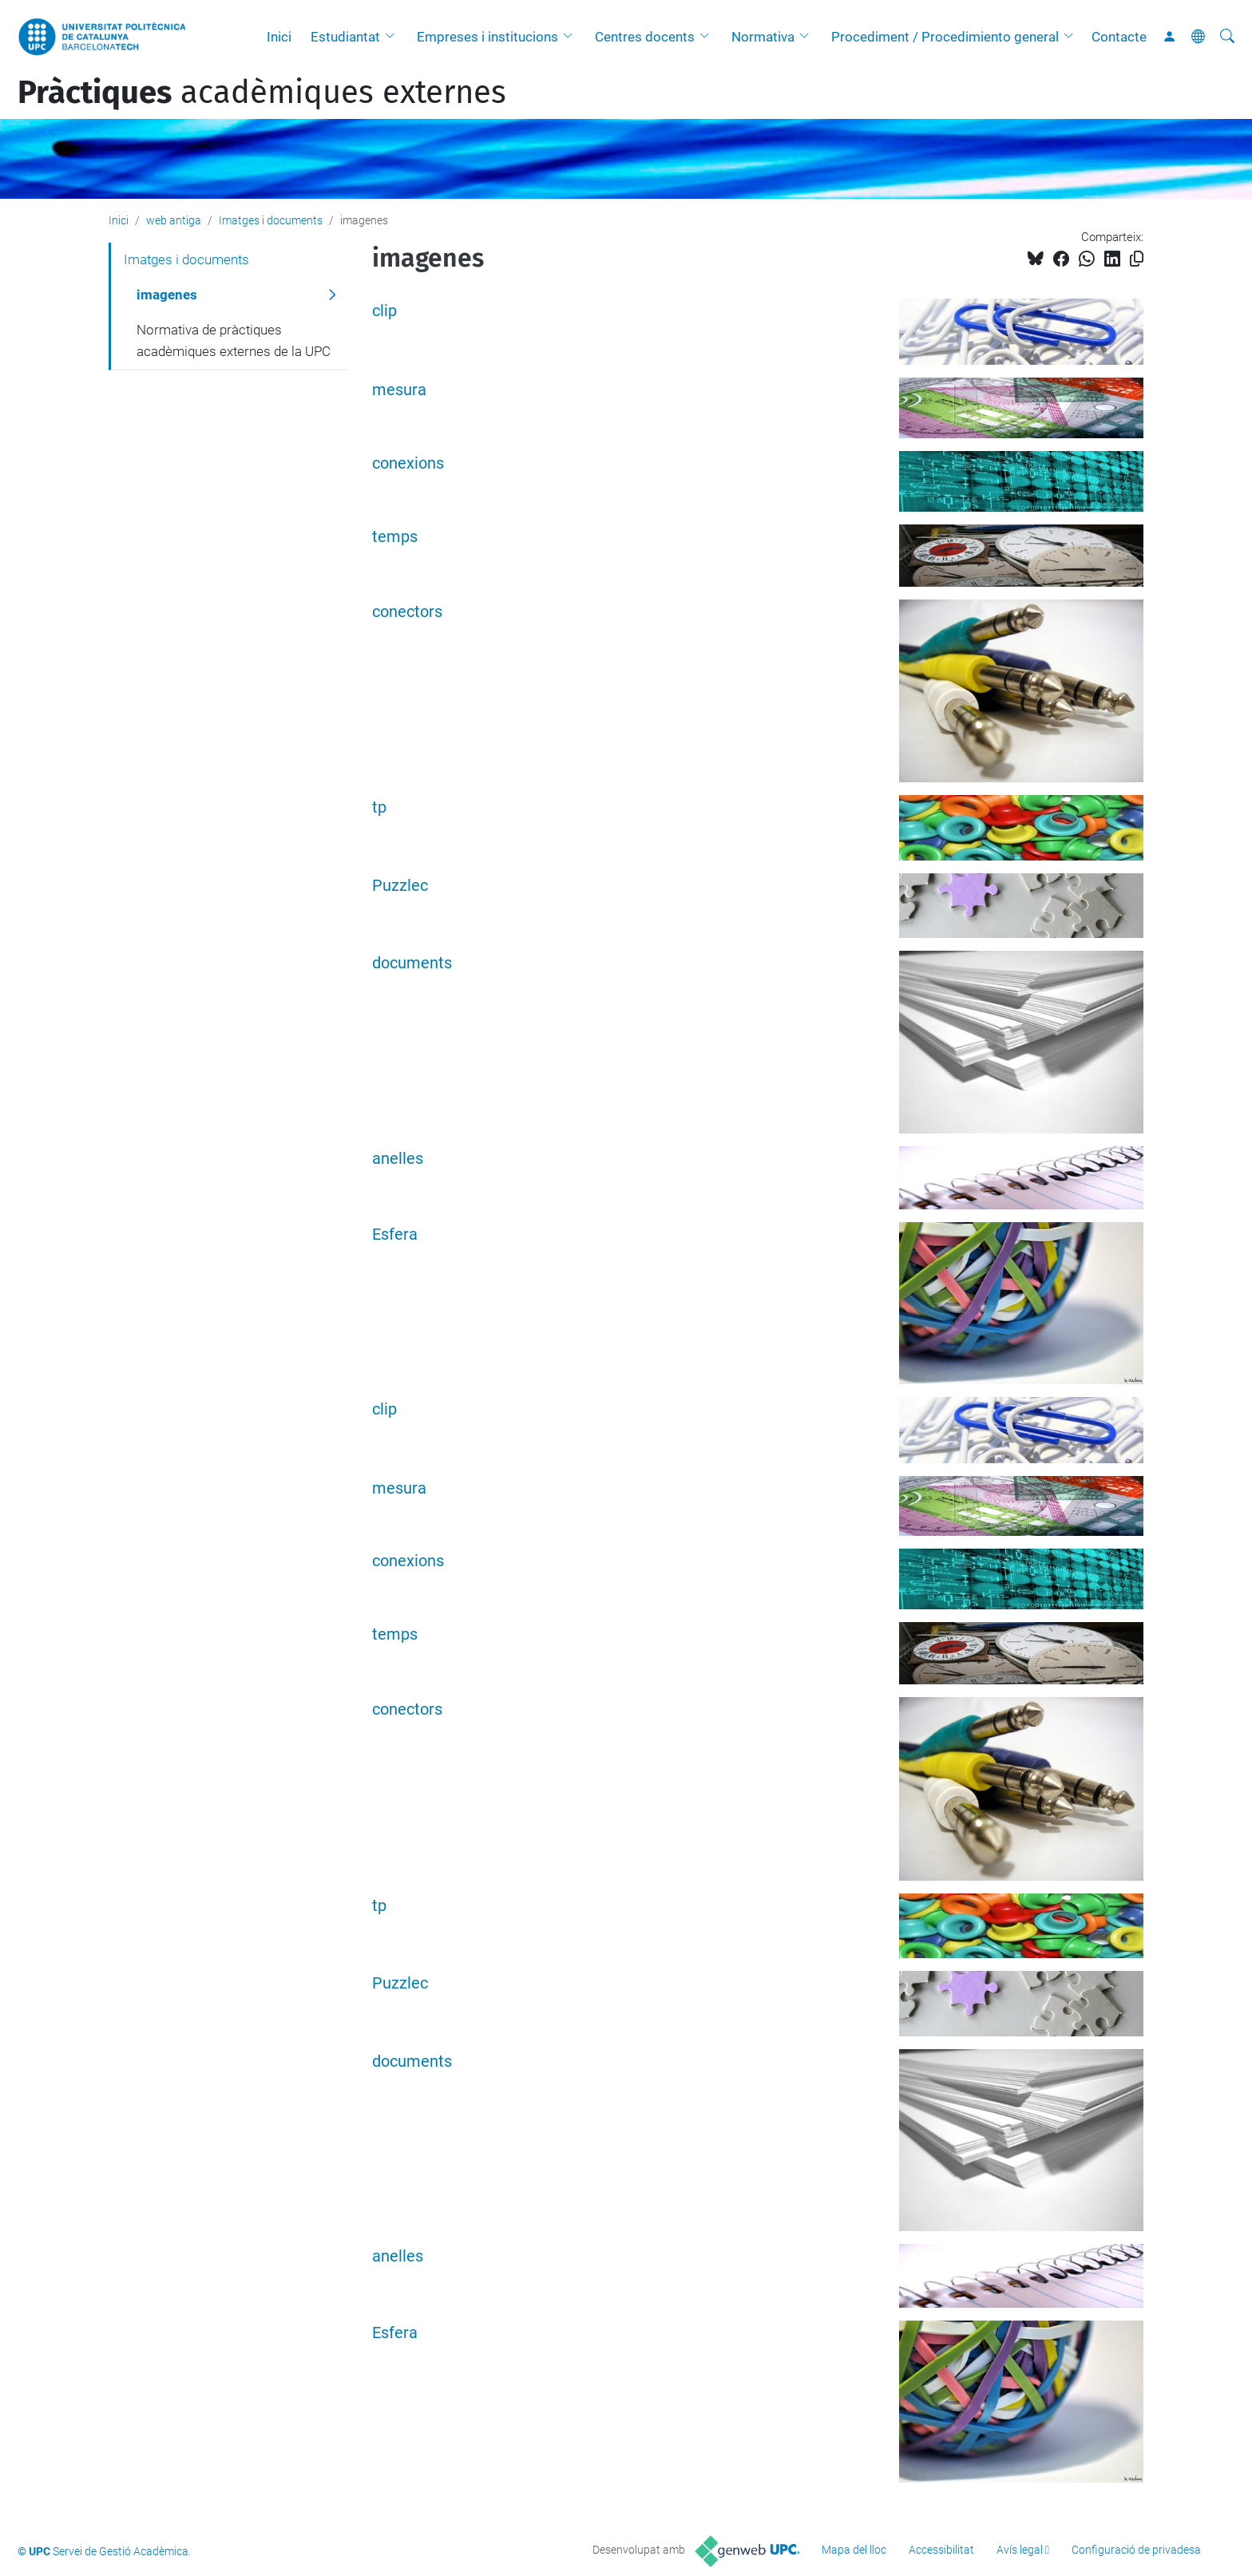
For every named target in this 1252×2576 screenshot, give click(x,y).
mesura (399, 390)
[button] (393, 36)
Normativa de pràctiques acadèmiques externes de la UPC (234, 341)
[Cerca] (1227, 37)
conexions (408, 463)
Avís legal (1019, 2549)
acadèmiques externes (262, 92)
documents (412, 963)
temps (395, 537)
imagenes (167, 295)
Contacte (1119, 37)
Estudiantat (345, 37)
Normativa (762, 37)
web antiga (173, 220)
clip (384, 311)
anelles (397, 1159)
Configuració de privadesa (1136, 2549)
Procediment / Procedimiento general (945, 37)
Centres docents (645, 37)
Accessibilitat (941, 2549)
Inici (279, 37)
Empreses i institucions (487, 37)
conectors (407, 612)
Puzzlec (400, 885)
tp (379, 807)
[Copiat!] (1136, 259)
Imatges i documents (271, 220)
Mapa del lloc (854, 2549)
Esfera (395, 1234)
